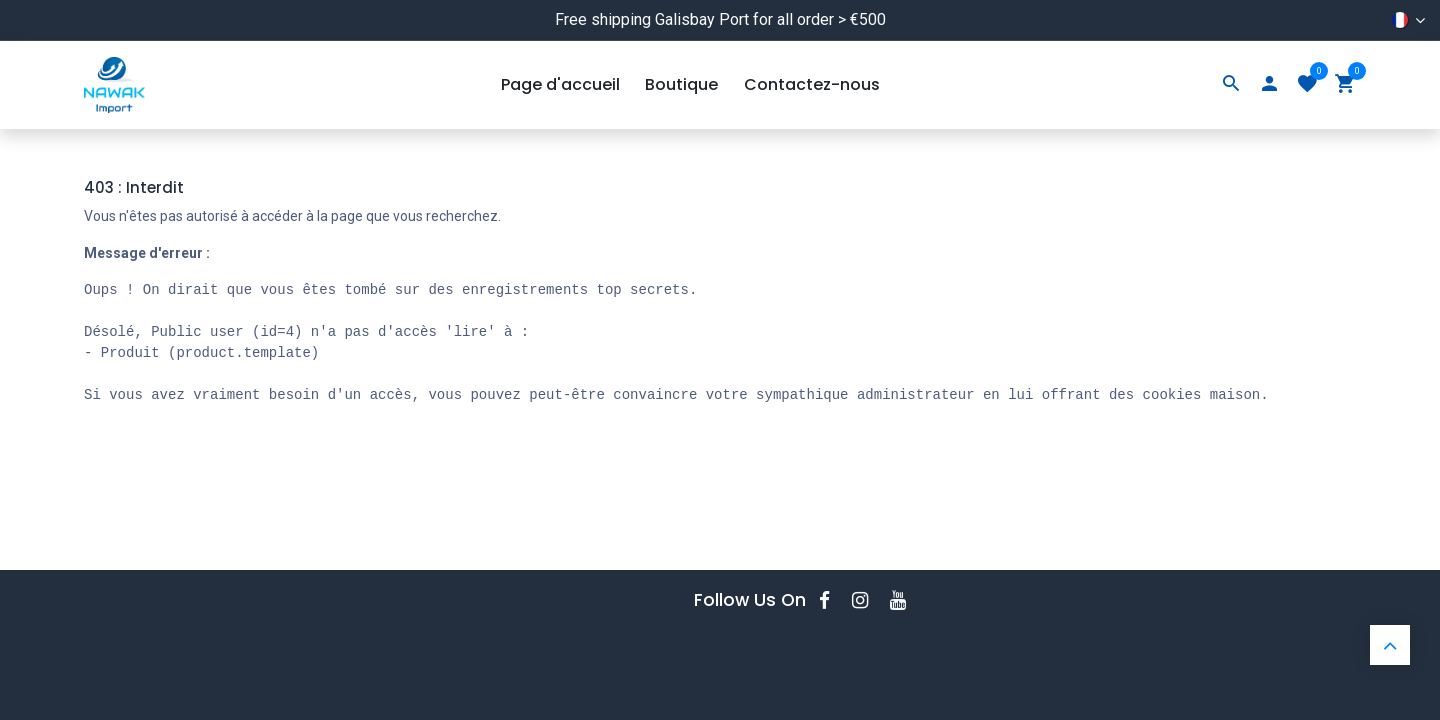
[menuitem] (560, 85)
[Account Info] (1269, 85)
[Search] (1231, 85)
